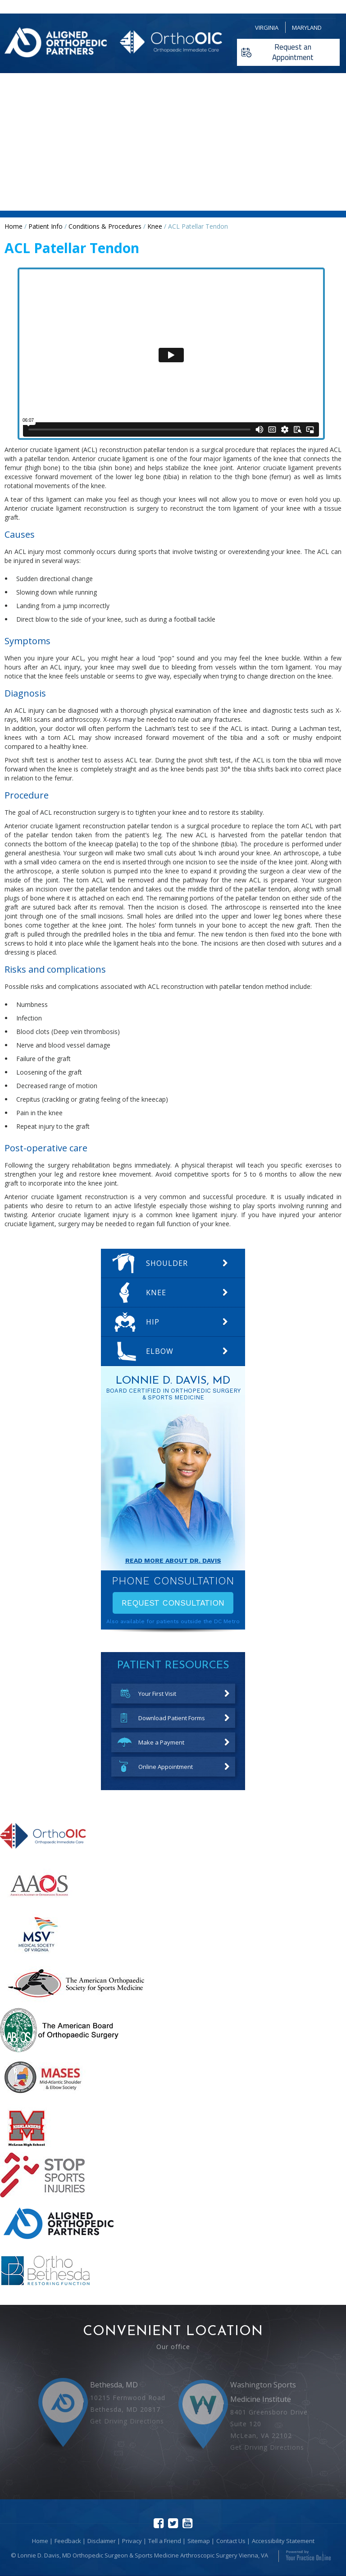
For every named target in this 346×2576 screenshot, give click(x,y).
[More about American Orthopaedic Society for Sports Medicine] (75, 2003)
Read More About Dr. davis (173, 1560)
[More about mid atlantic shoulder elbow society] (43, 2099)
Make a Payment (161, 1742)
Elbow (159, 1351)
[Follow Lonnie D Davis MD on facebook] (159, 2523)
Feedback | (70, 2541)
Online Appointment (165, 1767)
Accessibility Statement (283, 2541)
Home (14, 226)
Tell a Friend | (167, 2541)
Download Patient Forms (171, 1718)
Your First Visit (157, 1694)
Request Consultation (173, 1602)
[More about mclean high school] (26, 2147)
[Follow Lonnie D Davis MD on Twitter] (173, 2523)
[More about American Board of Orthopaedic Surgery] (59, 2050)
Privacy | (134, 2541)
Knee (154, 226)
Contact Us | (233, 2541)
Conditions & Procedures (104, 226)
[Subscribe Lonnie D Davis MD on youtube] (187, 2523)
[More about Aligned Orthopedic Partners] (59, 2243)
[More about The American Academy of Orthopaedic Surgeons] (40, 1905)
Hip (152, 1322)
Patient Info (45, 226)
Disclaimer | (103, 2541)
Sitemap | (200, 2541)
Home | (42, 2541)
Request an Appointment (293, 52)
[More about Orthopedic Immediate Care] (43, 1856)
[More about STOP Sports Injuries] (42, 2195)
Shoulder (167, 1263)
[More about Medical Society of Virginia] (36, 1954)
